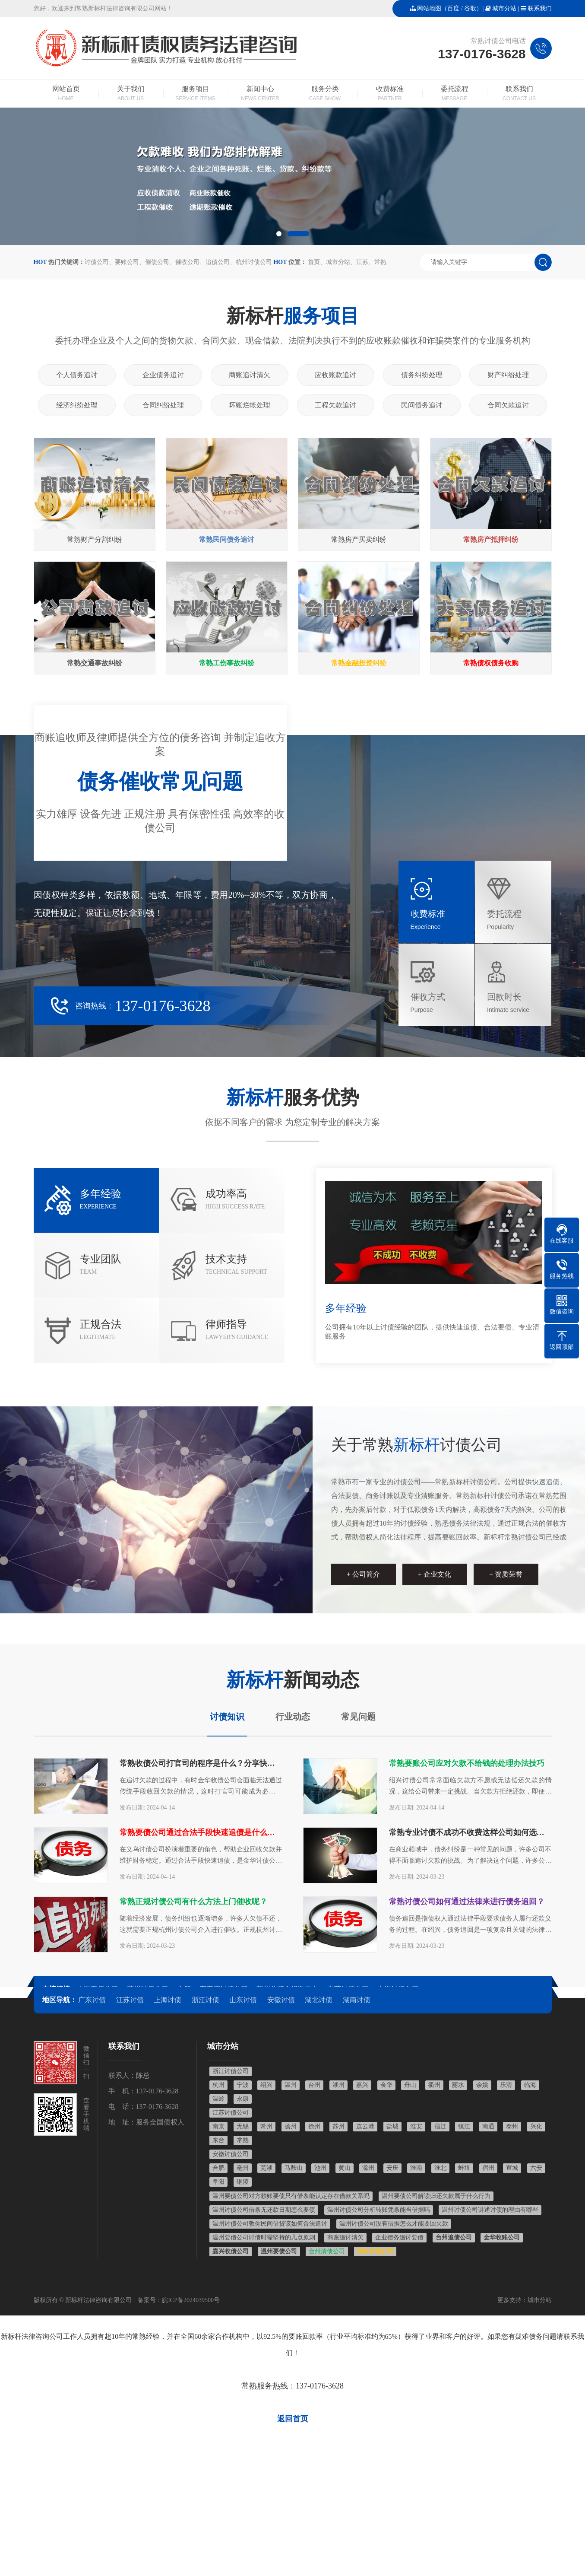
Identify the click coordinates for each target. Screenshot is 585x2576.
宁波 (243, 2085)
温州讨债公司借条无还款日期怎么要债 (263, 2210)
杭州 (218, 2085)
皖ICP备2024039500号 (191, 2300)
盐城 (392, 2126)
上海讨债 (167, 2000)
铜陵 (243, 2181)
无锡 (243, 2126)
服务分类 (325, 94)
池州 (320, 2168)
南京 (218, 2126)
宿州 (488, 2168)
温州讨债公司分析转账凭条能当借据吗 (378, 2210)
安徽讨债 (281, 2000)
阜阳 (218, 2181)
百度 (453, 8)
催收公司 (187, 262)
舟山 (410, 2085)
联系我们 (540, 8)
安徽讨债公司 (230, 2154)
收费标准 (389, 94)
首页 (314, 262)
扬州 (291, 2126)
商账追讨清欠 (249, 374)
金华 (386, 2085)
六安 (536, 2168)
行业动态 (292, 1716)
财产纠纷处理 (508, 374)
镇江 (464, 2126)
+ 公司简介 (363, 1574)
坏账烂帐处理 (249, 405)
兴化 (536, 2126)
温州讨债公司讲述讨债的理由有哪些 (490, 2210)
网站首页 (66, 94)
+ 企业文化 (434, 1574)
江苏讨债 (130, 2000)
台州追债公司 (454, 2237)
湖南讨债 (356, 2000)
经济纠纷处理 (77, 405)
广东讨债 (92, 2000)
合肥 (218, 2168)
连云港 (365, 2126)
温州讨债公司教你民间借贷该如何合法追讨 (269, 2223)
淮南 (416, 2168)
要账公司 (127, 262)
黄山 (344, 2168)
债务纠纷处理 (422, 374)
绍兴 (266, 2085)
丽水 (458, 2085)
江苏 (362, 262)
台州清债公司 (327, 2251)
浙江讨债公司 (230, 2071)
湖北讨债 (318, 2000)
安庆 (392, 2168)
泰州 (512, 2126)
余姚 (482, 2085)
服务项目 (195, 94)
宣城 (512, 2168)
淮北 (440, 2168)
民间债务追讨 (422, 405)
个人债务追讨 (77, 374)
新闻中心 (260, 94)
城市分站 (504, 8)
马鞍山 (294, 2168)
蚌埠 (464, 2168)
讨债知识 (227, 1716)
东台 (218, 2140)
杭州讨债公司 (254, 262)
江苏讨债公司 (230, 2112)
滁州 (368, 2168)
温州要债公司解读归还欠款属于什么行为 (436, 2196)
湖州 (338, 2085)
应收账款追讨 (335, 374)
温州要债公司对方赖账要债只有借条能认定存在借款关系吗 (291, 2196)
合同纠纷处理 (163, 405)
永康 (243, 2099)
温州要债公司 (279, 2251)
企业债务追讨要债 (399, 2237)
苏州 (338, 2126)
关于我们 (130, 94)
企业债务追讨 (163, 374)
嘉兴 (362, 2085)
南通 (488, 2126)
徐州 (314, 2126)
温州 (291, 2085)
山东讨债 (243, 2000)
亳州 (243, 2168)
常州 (266, 2126)
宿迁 (440, 2126)
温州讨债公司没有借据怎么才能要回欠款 (393, 2223)
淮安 (416, 2126)
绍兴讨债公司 (375, 2251)
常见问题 (358, 1716)
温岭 (218, 2099)
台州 (314, 2085)
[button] (278, 233)
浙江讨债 (205, 2000)
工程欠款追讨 (335, 405)
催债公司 (157, 262)
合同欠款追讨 (508, 405)
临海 (530, 2085)
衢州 (434, 2085)
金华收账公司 (502, 2237)
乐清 (506, 2085)
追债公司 (218, 262)
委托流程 (454, 94)
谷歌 (470, 8)
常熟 (380, 262)
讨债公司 (97, 262)
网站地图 (429, 8)
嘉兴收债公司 (230, 2251)
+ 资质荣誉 (505, 1574)
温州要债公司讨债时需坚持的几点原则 (263, 2237)
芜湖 (266, 2168)
